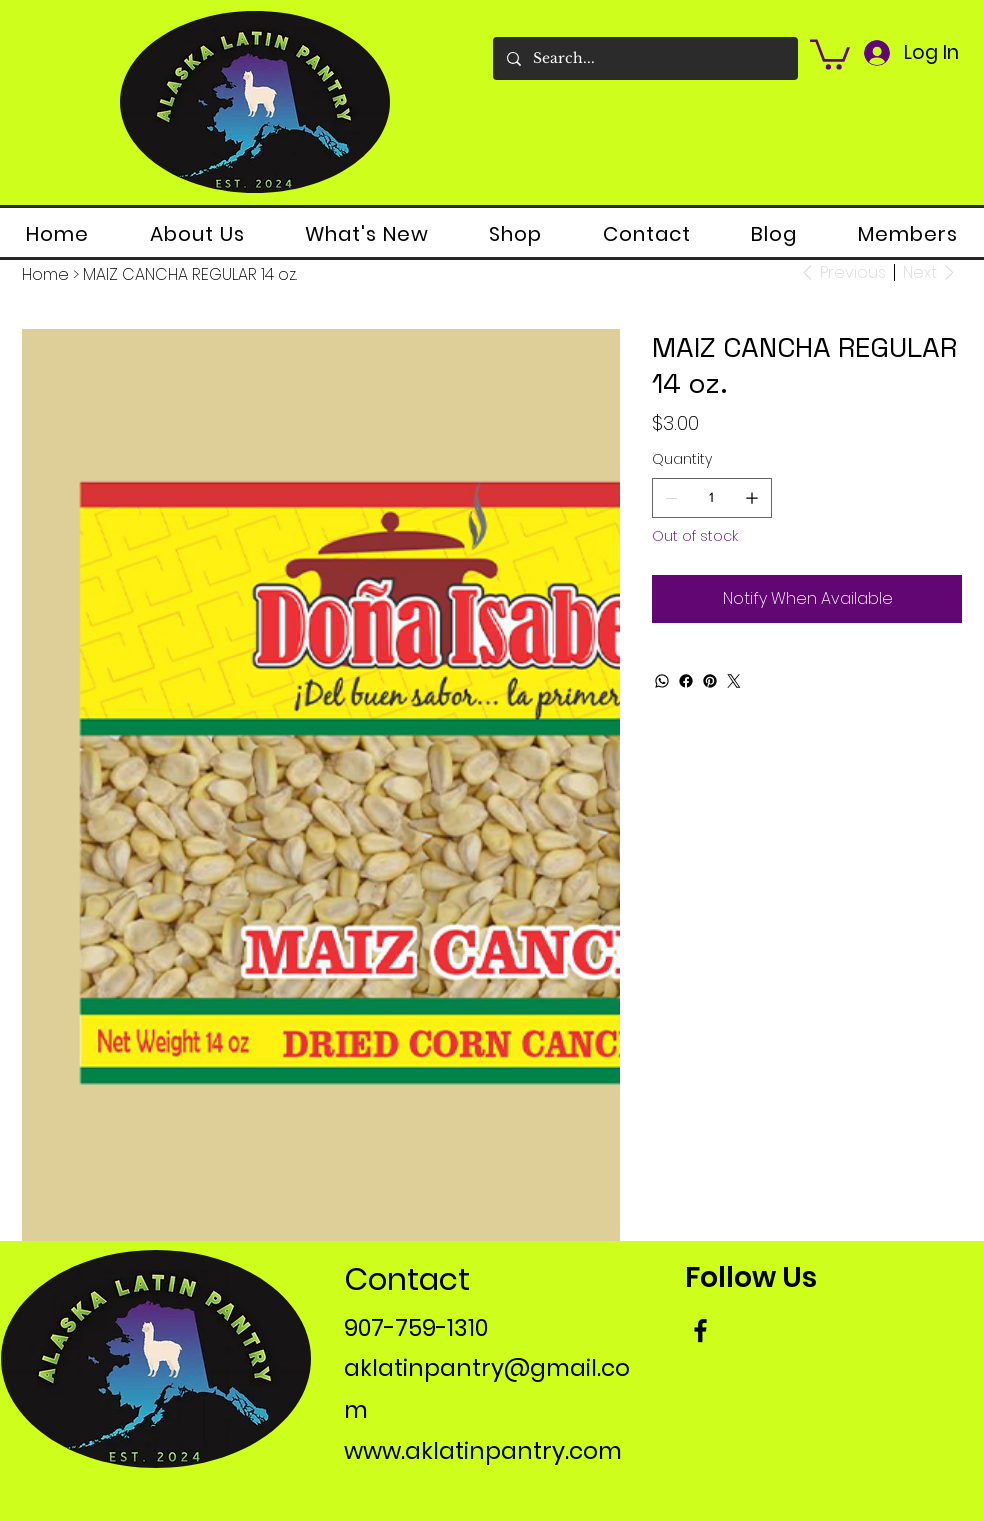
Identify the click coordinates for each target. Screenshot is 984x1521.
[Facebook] (686, 681)
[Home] (45, 275)
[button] (830, 53)
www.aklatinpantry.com (483, 1451)
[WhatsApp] (662, 681)
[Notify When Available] (807, 599)
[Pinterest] (710, 681)
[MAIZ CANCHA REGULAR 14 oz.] (190, 275)
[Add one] (752, 498)
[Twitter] (734, 681)
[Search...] (644, 58)
